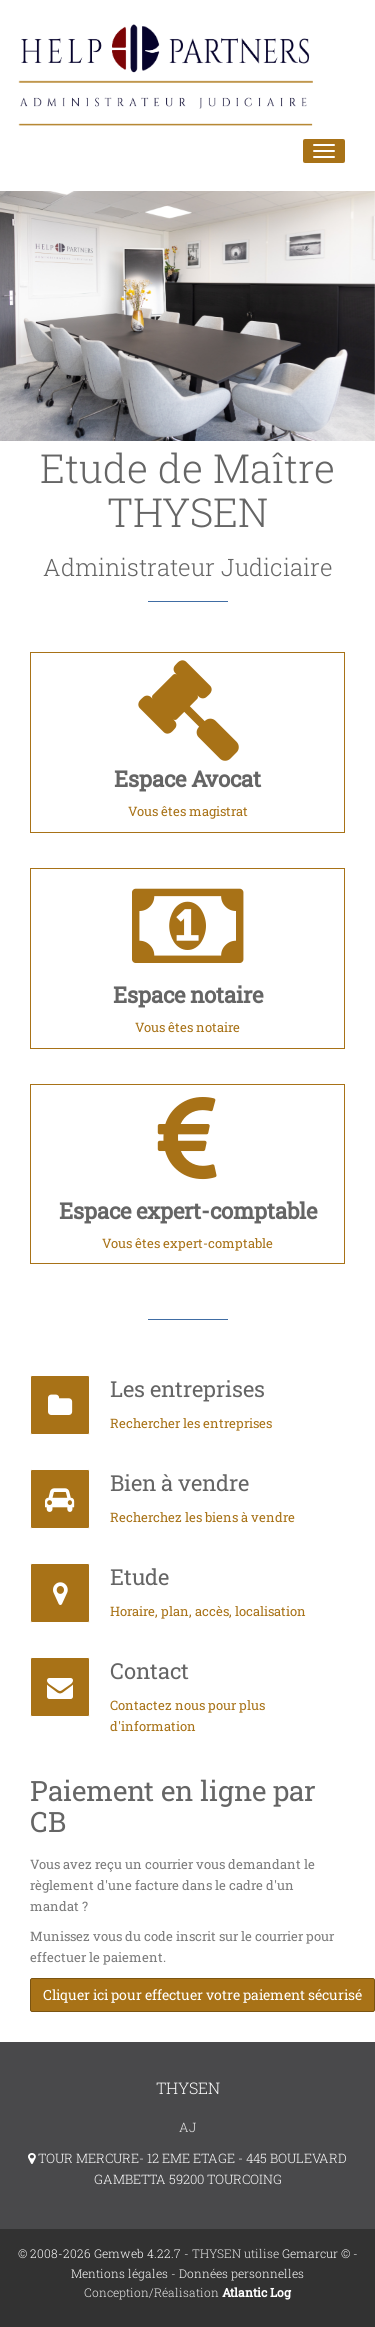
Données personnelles (241, 2273)
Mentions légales (119, 2273)
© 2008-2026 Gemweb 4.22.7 (99, 2253)
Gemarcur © (316, 2253)
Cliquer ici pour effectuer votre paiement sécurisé (202, 1994)
